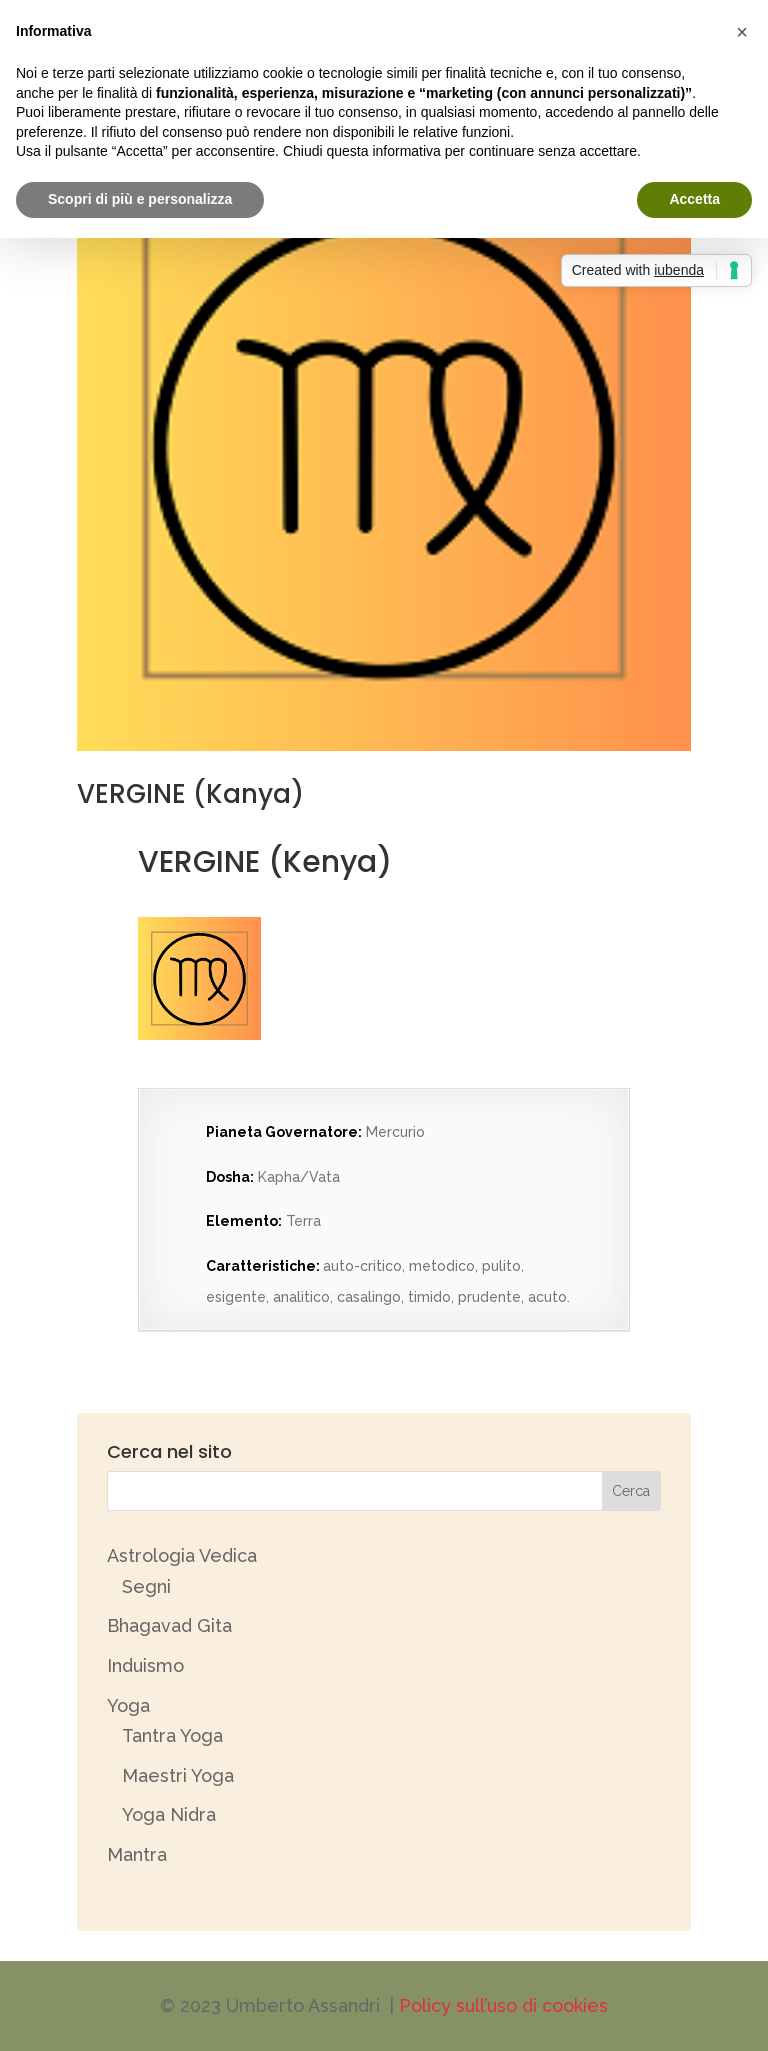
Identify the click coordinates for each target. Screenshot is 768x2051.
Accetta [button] (694, 199)
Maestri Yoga (178, 1775)
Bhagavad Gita (169, 1625)
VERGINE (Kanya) (190, 794)
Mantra (137, 1854)
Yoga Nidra (169, 1814)
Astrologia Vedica (182, 1555)
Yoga (128, 1705)
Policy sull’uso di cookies (503, 2005)
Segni (146, 1586)
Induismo (145, 1665)
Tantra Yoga (172, 1735)
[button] (742, 32)
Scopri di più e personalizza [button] (140, 199)
